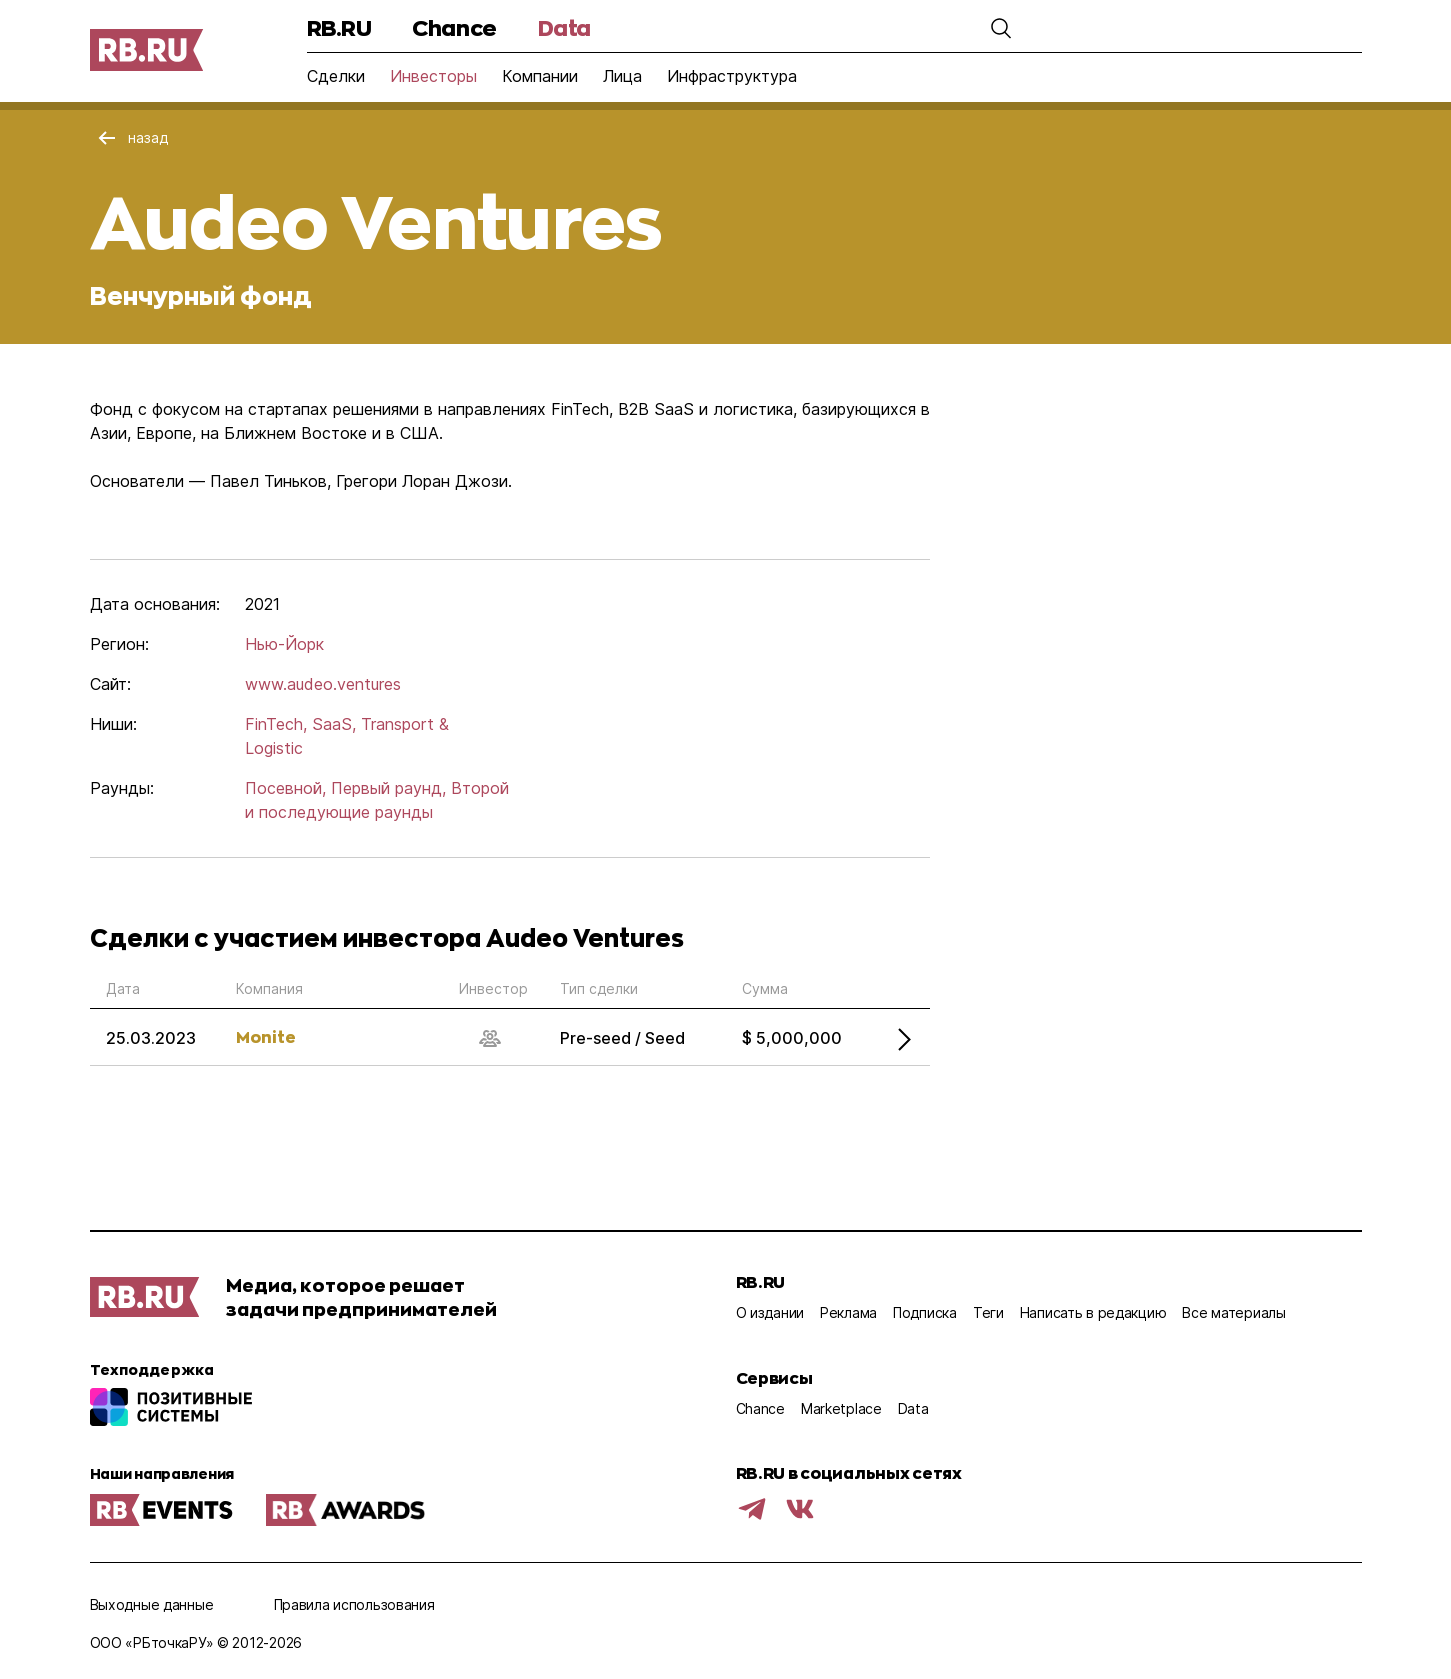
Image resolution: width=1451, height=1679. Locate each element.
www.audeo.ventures (323, 684)
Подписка (925, 1312)
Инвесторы (433, 76)
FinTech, (276, 724)
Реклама (848, 1312)
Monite (266, 1036)
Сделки (336, 76)
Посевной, (285, 788)
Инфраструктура (732, 76)
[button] (1001, 28)
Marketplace (841, 1408)
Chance (454, 27)
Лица (622, 76)
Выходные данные (152, 1604)
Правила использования (354, 1604)
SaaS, (334, 724)
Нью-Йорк (284, 644)
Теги (988, 1312)
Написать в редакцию (1093, 1312)
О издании (770, 1312)
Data (564, 27)
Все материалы (1233, 1312)
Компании (540, 76)
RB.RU (339, 27)
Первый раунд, (388, 788)
